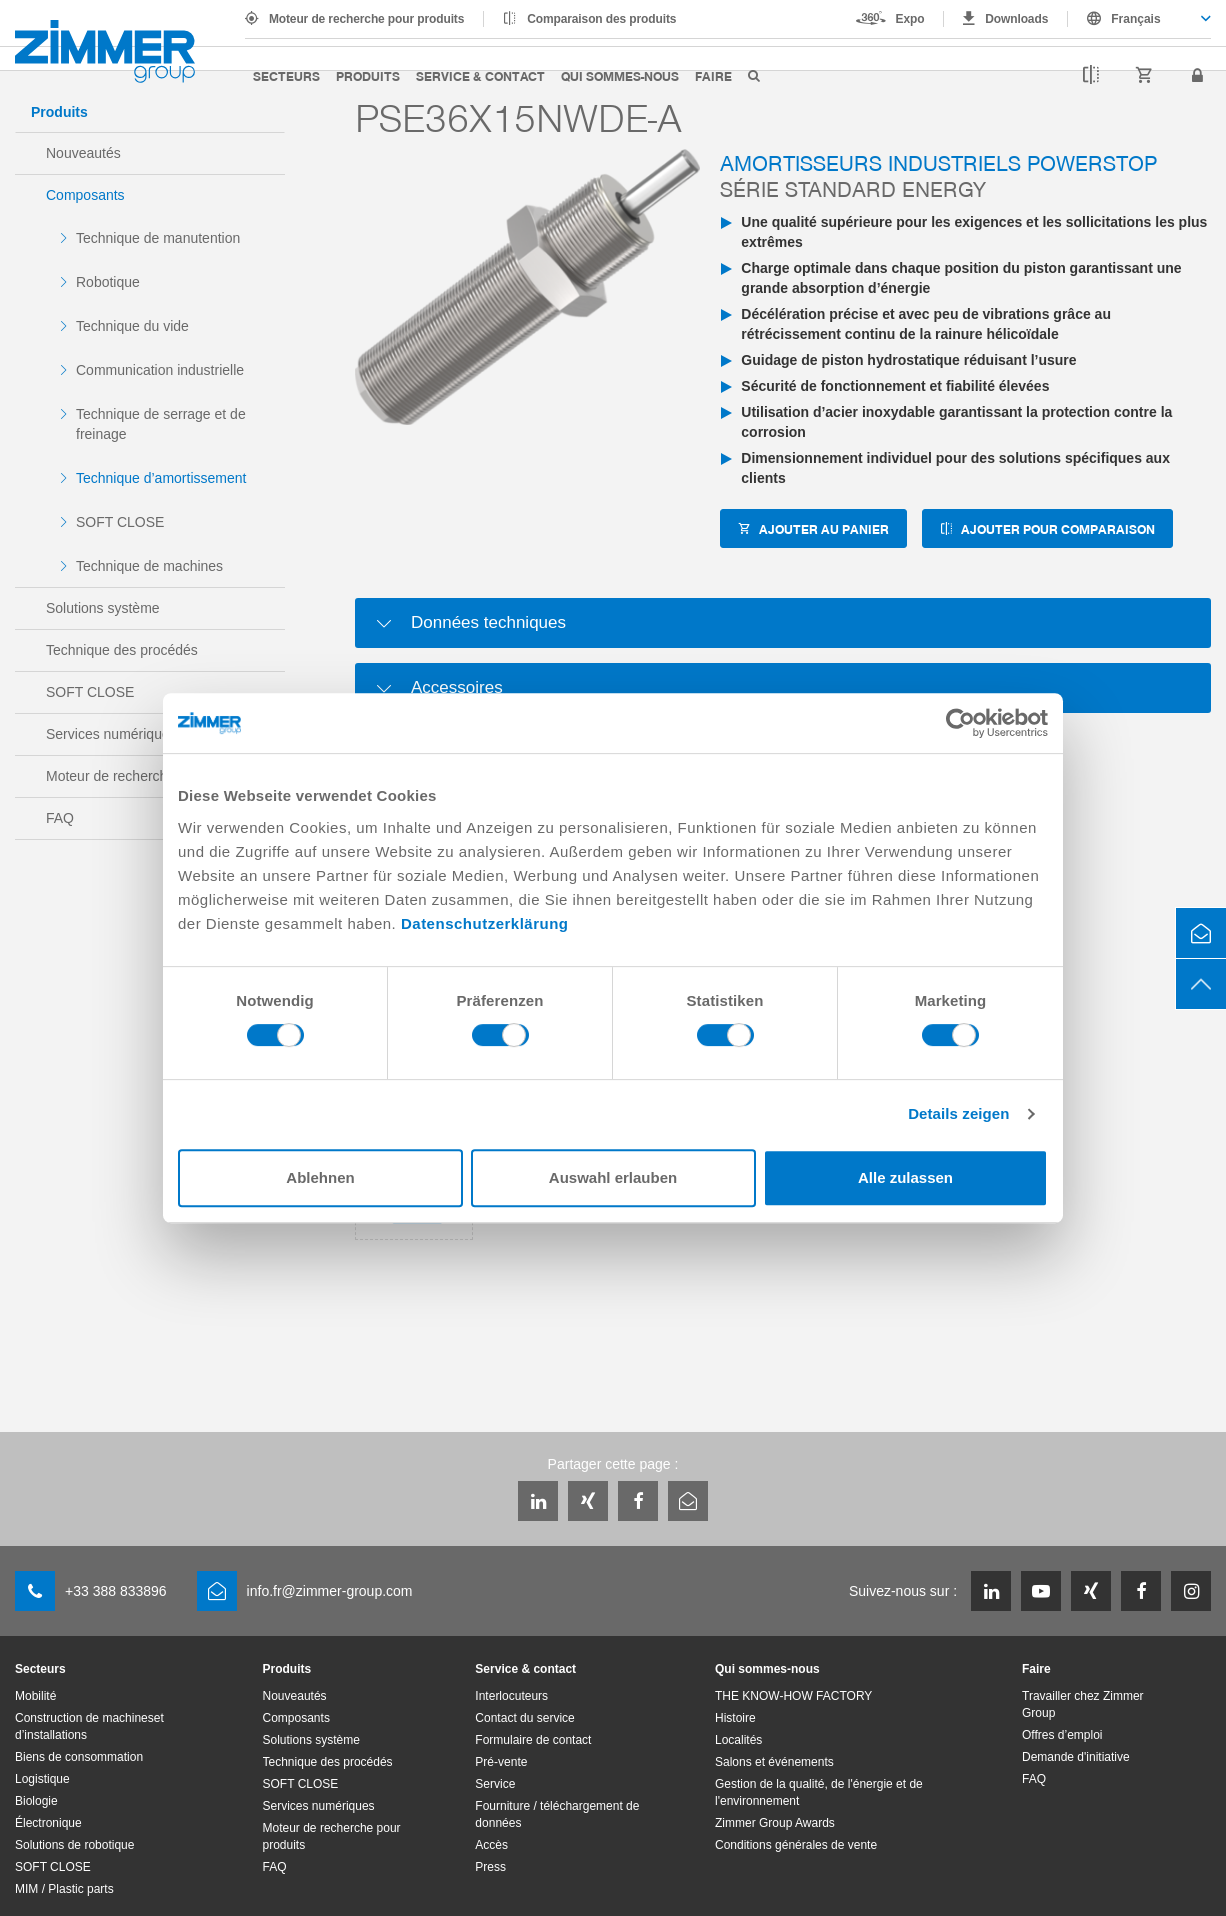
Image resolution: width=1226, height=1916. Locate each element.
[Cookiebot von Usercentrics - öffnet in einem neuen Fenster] (960, 723)
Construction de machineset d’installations (89, 1726)
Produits (368, 75)
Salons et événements (774, 1762)
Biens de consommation (79, 1757)
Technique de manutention (158, 238)
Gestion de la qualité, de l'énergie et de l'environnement (819, 1792)
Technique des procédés (122, 650)
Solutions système (103, 608)
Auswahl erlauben (613, 1177)
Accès (491, 1845)
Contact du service (524, 1718)
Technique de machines (149, 566)
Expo (910, 19)
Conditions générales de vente (796, 1845)
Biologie (36, 1801)
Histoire (735, 1718)
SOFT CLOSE (120, 522)
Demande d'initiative (1076, 1757)
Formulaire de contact (533, 1740)
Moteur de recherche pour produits (366, 19)
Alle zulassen (905, 1177)
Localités (738, 1740)
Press (490, 1867)
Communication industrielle (160, 370)
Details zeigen (958, 1113)
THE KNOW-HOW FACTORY (793, 1696)
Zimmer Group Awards (775, 1823)
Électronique (48, 1823)
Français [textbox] (1135, 19)
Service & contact (480, 75)
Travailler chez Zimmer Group (1083, 1704)
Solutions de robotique (74, 1845)
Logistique (42, 1779)
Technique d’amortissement (161, 478)
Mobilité (35, 1696)
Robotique (108, 282)
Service (495, 1784)
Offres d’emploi (1062, 1735)
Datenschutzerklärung (485, 923)
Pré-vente (501, 1762)
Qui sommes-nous (620, 75)
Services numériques (111, 734)
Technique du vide (132, 326)
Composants (85, 195)
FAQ (60, 818)
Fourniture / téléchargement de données (557, 1814)
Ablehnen (320, 1177)
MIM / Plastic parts (64, 1889)
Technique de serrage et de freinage (161, 424)
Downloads (1016, 19)
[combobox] (1139, 19)
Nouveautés (83, 153)
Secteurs (286, 75)
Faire (713, 75)
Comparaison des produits (601, 19)
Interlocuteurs (511, 1696)
